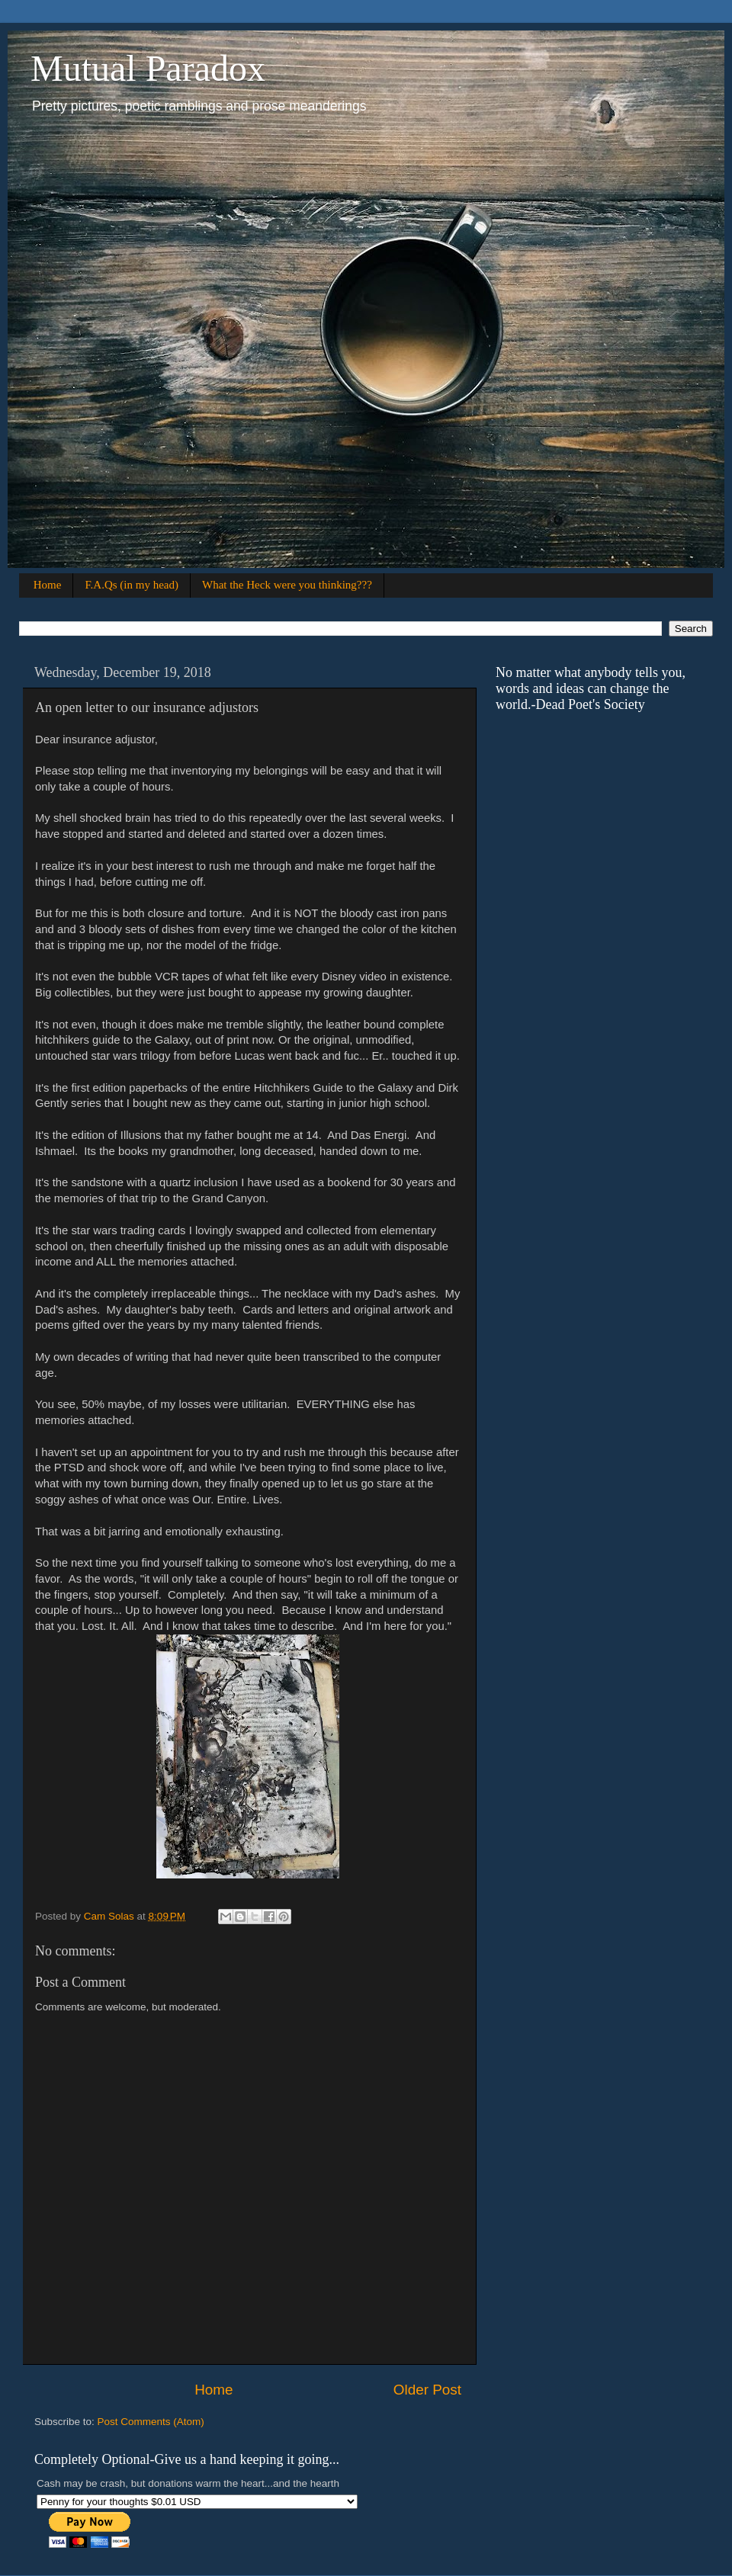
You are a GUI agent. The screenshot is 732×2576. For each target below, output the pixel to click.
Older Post (427, 2390)
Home (48, 585)
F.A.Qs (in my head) (131, 585)
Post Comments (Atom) (151, 2421)
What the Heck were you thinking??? (287, 585)
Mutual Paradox (147, 68)
